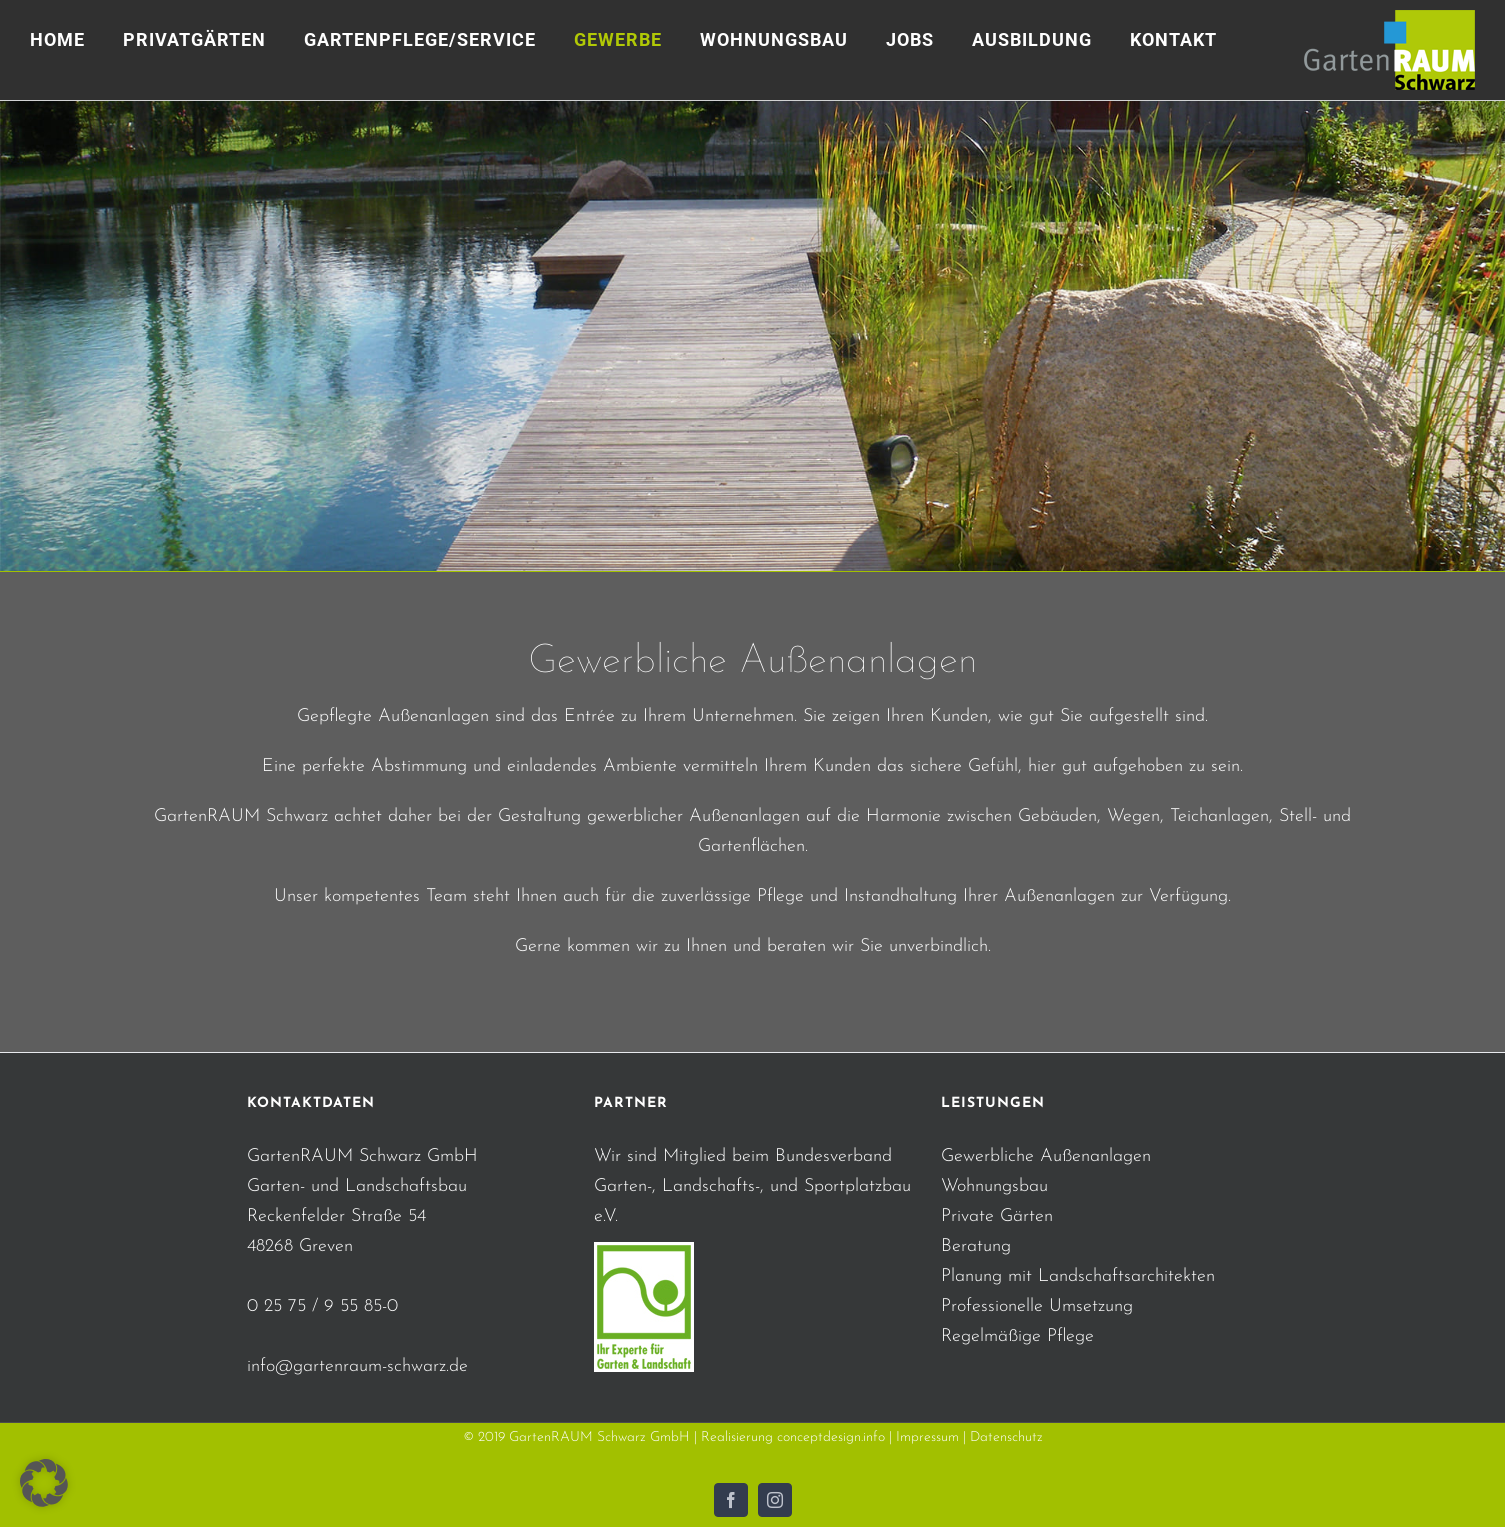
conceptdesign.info (831, 1437)
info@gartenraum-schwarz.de (357, 1366)
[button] (44, 1483)
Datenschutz (1006, 1437)
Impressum (927, 1437)
